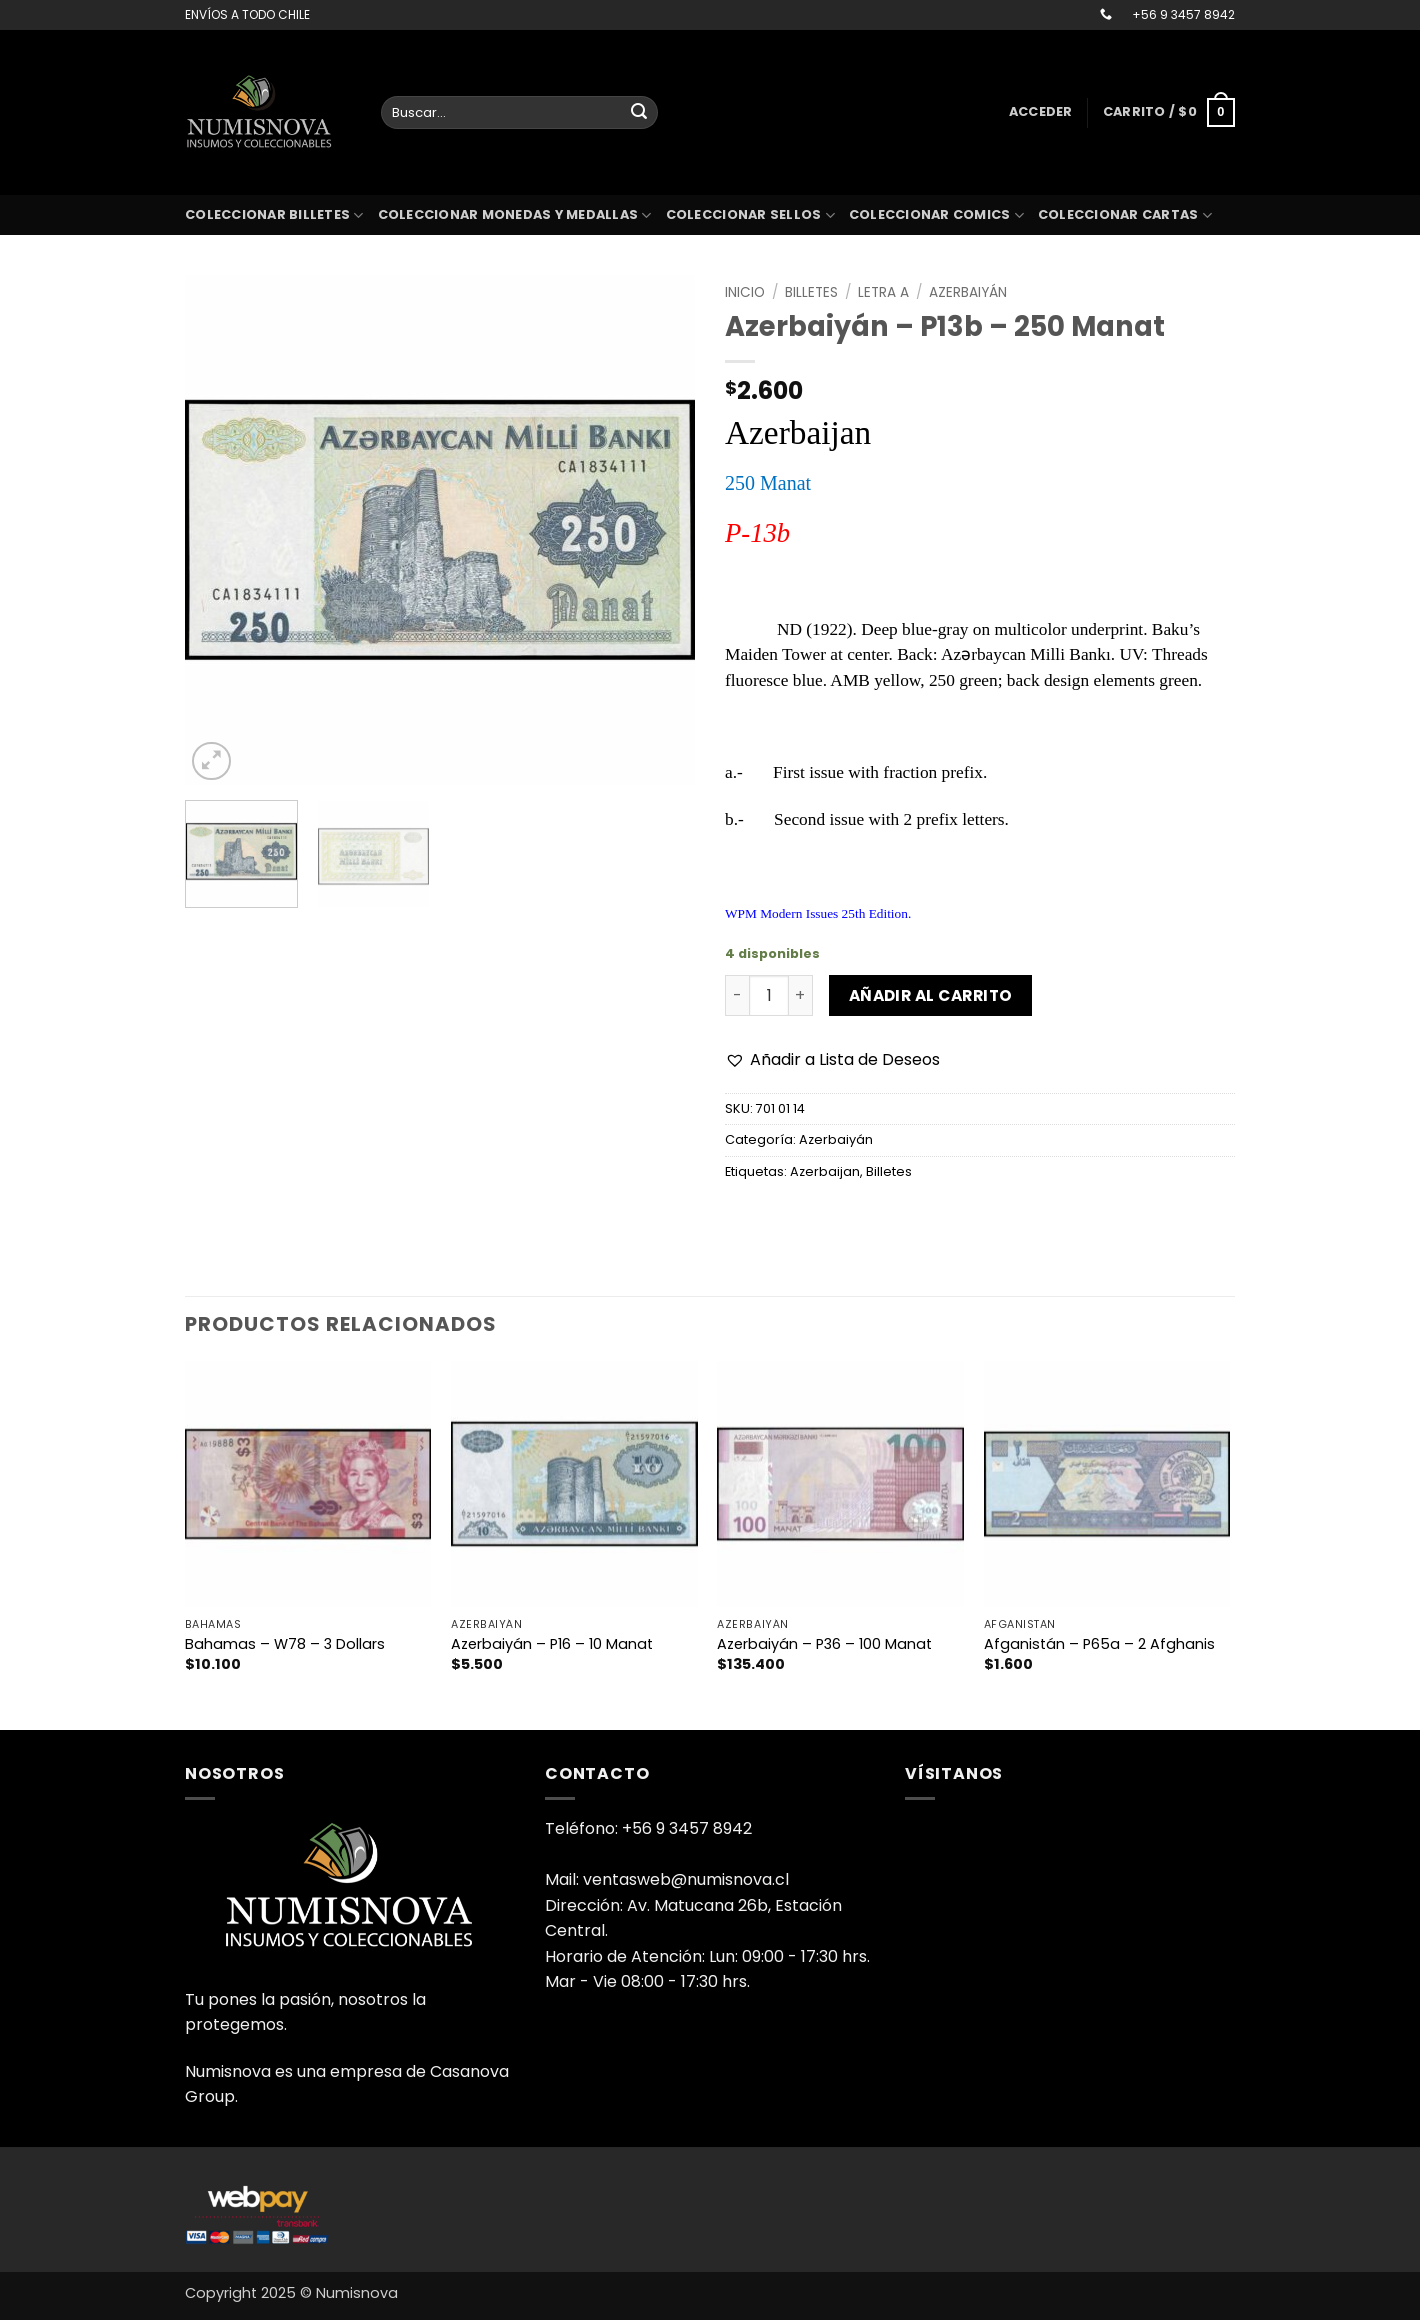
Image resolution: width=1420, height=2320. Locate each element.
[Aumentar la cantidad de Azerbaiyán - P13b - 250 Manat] (801, 995)
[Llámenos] (1106, 15)
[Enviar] (639, 113)
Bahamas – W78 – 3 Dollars (285, 1644)
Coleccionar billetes (274, 215)
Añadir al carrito (931, 995)
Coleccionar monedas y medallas (515, 215)
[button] (1041, 112)
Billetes (811, 292)
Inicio (745, 292)
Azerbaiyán (968, 292)
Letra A (883, 292)
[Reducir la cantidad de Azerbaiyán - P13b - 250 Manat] (737, 995)
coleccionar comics (936, 215)
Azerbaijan (825, 1171)
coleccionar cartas (1125, 215)
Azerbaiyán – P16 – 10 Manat (552, 1644)
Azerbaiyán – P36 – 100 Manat (824, 1644)
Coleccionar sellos (750, 215)
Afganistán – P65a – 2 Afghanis (1099, 1644)
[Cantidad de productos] (769, 995)
